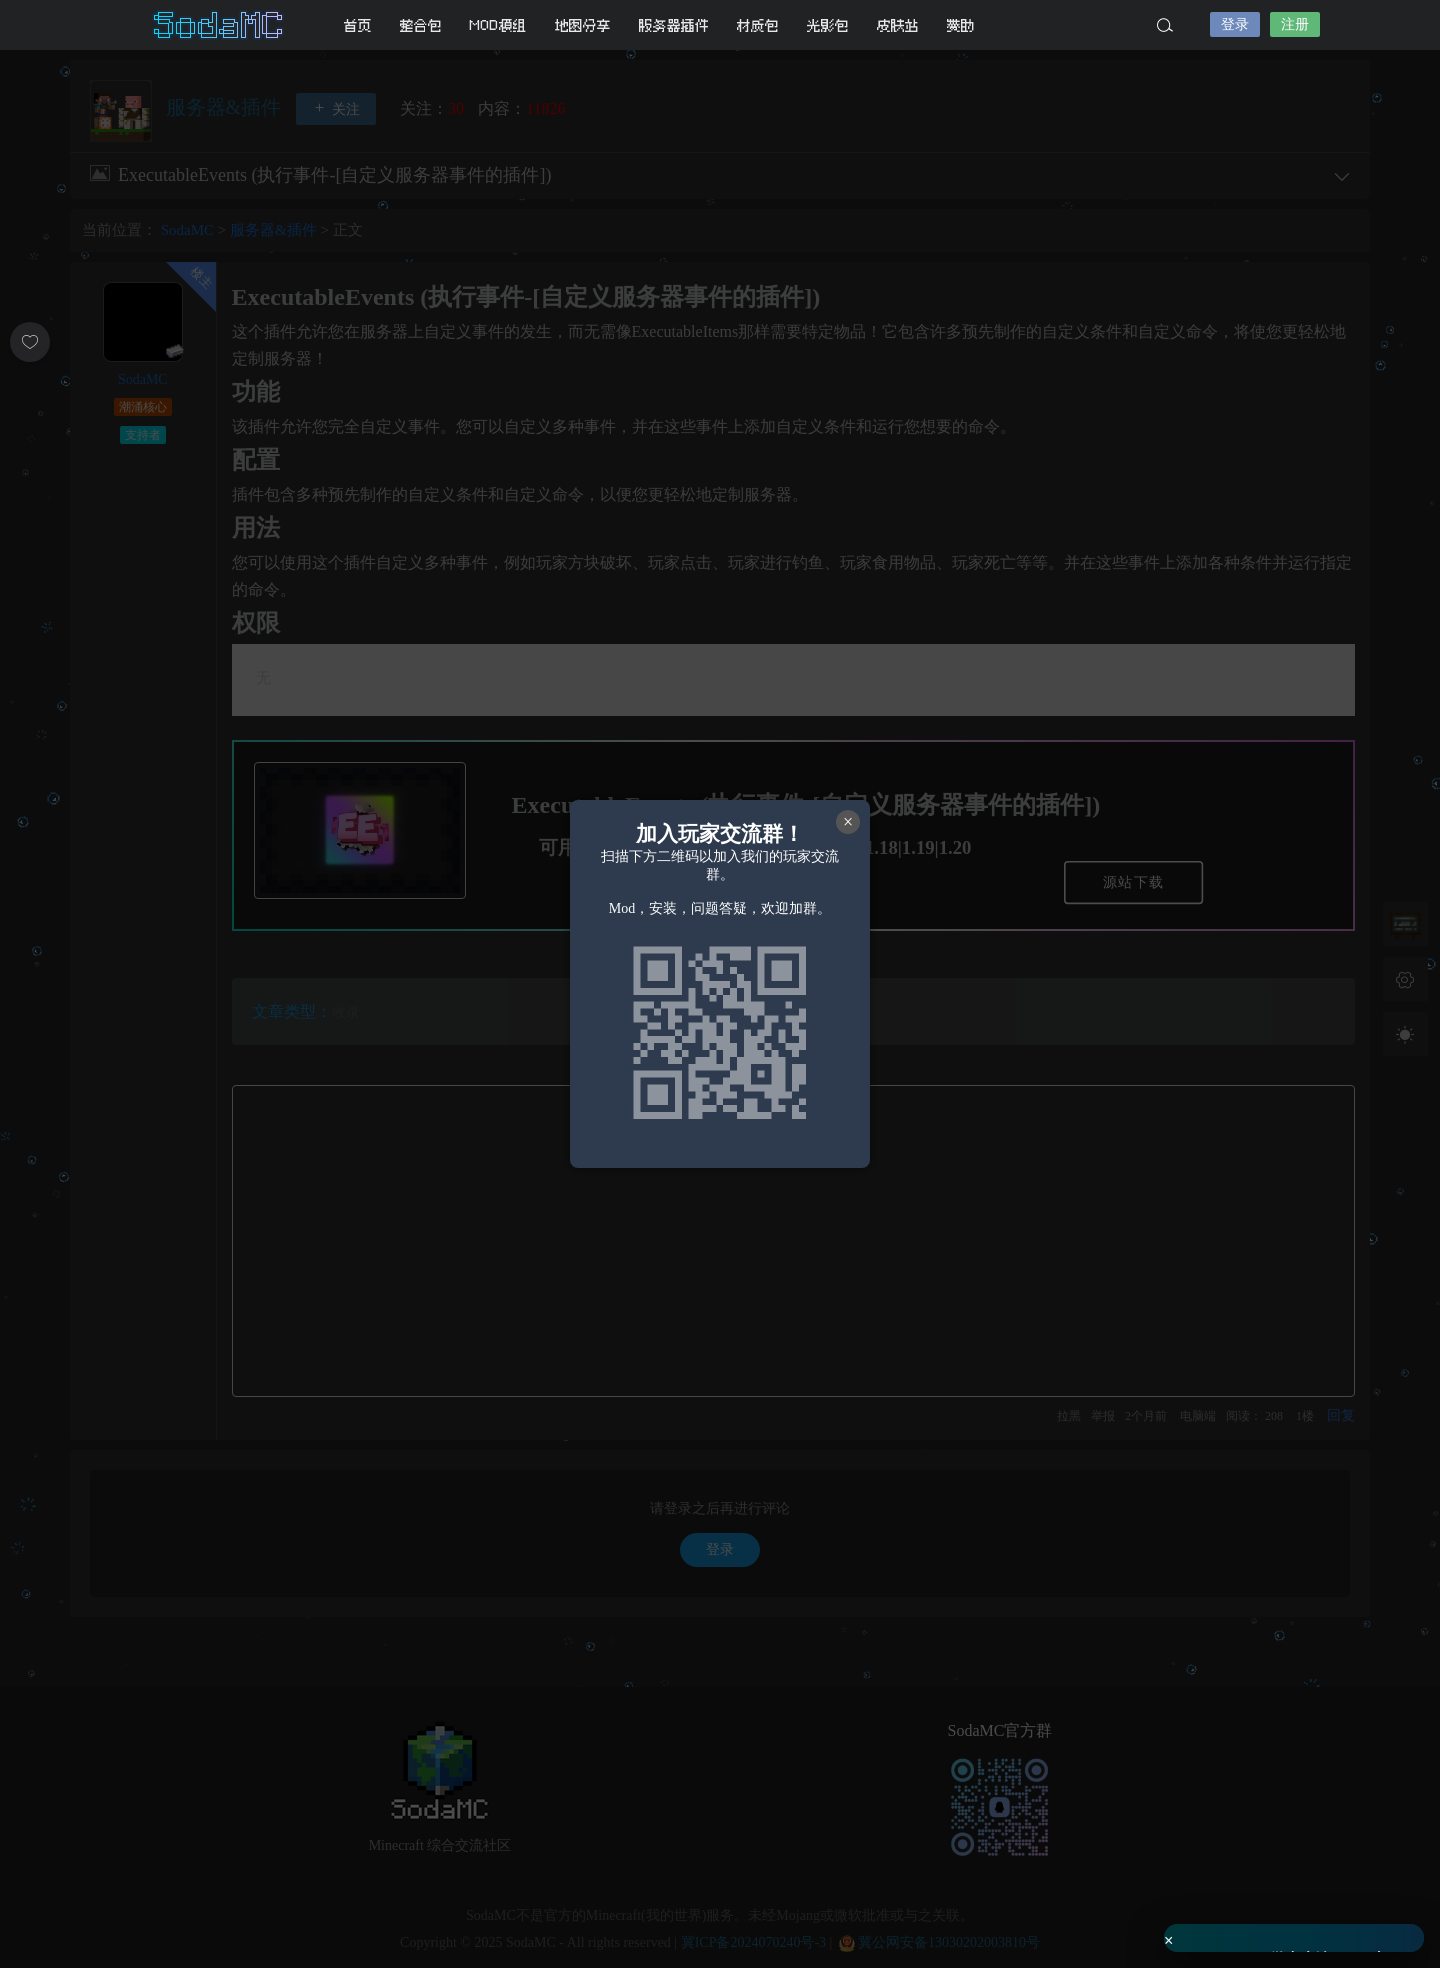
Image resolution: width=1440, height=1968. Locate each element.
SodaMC (220, 25)
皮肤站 (898, 25)
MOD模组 (498, 25)
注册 (1295, 24)
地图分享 (583, 25)
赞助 (961, 25)
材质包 (758, 25)
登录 (1235, 24)
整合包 (421, 25)
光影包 (828, 25)
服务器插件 (674, 25)
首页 (358, 25)
